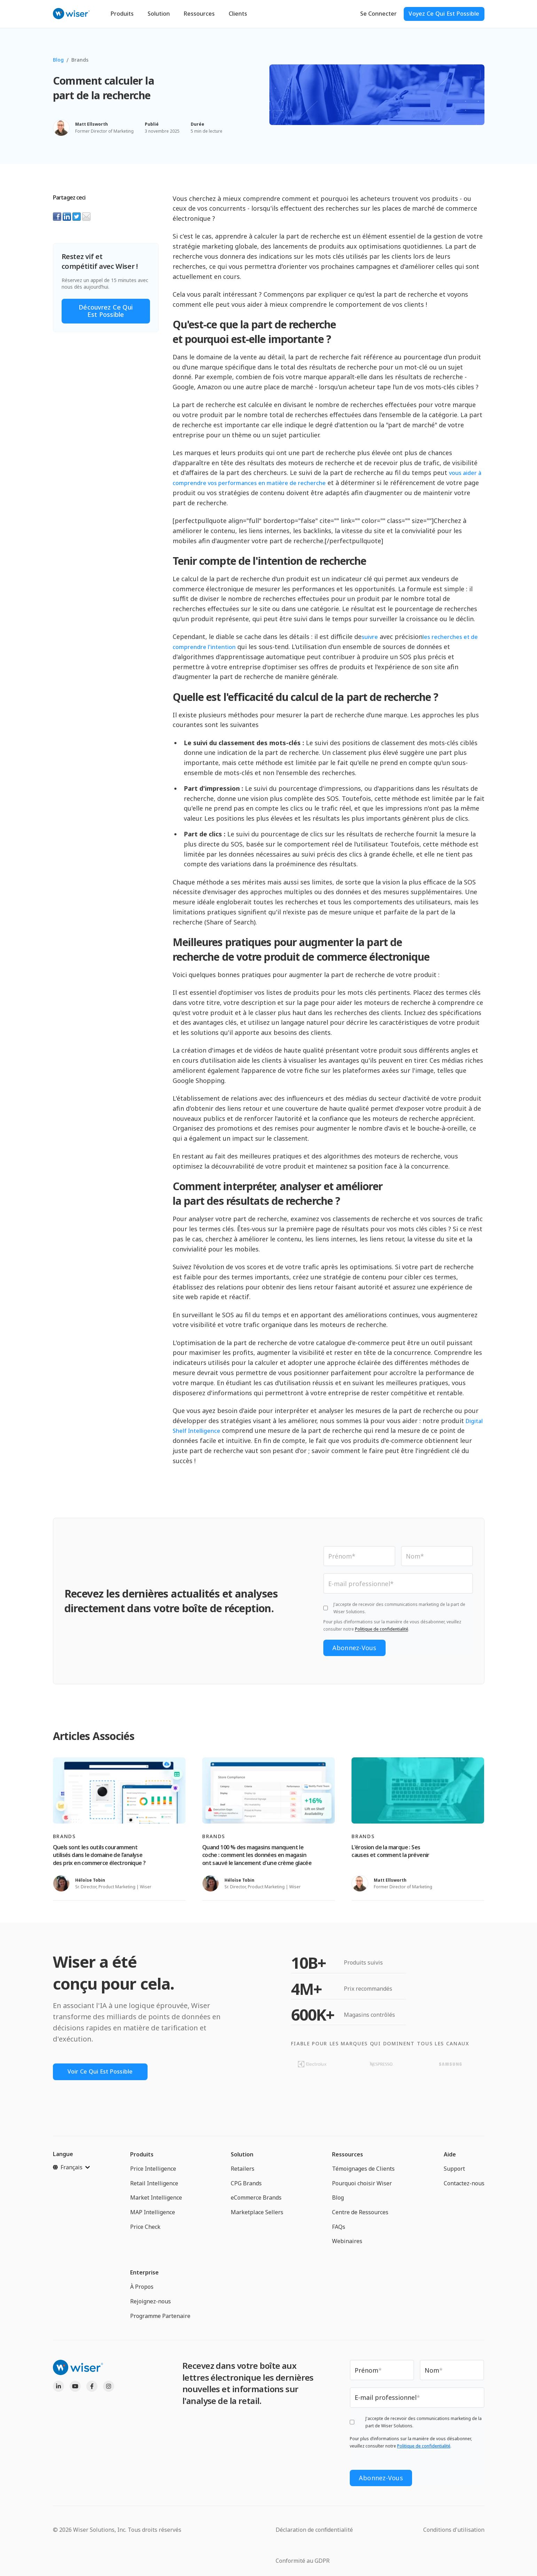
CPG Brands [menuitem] (246, 2185)
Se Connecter (378, 13)
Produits (122, 13)
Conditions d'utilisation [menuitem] (453, 2527)
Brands (79, 59)
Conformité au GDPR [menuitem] (303, 2559)
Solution (159, 13)
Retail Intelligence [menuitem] (154, 2185)
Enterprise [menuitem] (144, 2274)
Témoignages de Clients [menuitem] (363, 2171)
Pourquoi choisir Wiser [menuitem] (362, 2185)
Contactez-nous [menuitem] (464, 2185)
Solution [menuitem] (242, 2156)
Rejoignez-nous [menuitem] (150, 2303)
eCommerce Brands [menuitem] (256, 2200)
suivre (370, 636)
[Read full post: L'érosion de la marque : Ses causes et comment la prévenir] (418, 1792)
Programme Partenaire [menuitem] (160, 2318)
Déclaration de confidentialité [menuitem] (314, 2527)
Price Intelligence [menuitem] (153, 2171)
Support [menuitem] (454, 2171)
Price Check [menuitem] (145, 2229)
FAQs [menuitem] (338, 2229)
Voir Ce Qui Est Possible (104, 2073)
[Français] (71, 2169)
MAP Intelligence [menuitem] (152, 2214)
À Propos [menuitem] (141, 2289)
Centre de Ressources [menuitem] (360, 2214)
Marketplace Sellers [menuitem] (257, 2214)
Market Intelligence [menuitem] (156, 2200)
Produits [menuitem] (141, 2156)
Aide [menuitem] (450, 2156)
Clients (238, 13)
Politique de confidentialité (381, 1630)
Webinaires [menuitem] (347, 2243)
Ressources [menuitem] (347, 2156)
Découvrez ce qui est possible (106, 311)
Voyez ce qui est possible (444, 13)
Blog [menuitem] (338, 2200)
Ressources (199, 13)
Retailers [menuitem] (242, 2171)
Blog (58, 59)
